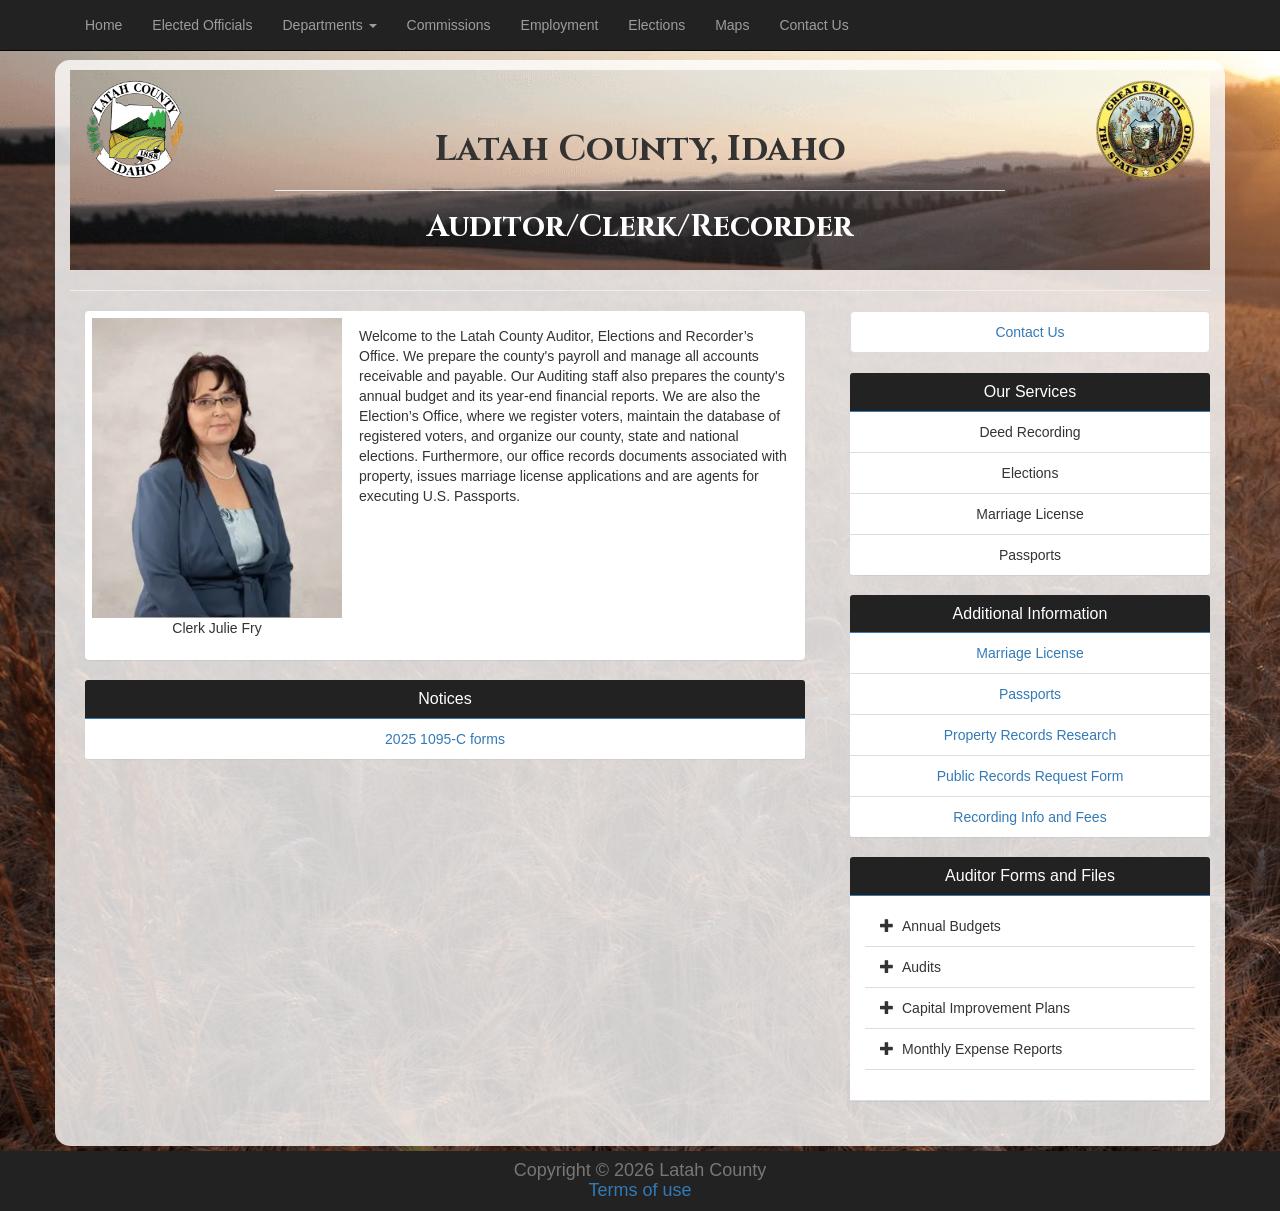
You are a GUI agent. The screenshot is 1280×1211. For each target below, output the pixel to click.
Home (103, 25)
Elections (656, 25)
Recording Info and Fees (1029, 817)
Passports (1030, 694)
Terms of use (639, 1190)
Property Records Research (1030, 735)
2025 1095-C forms (445, 739)
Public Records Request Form (1030, 776)
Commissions (449, 25)
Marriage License (1029, 653)
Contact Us (813, 25)
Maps (732, 25)
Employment (560, 25)
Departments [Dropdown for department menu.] (329, 25)
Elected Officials (202, 25)
